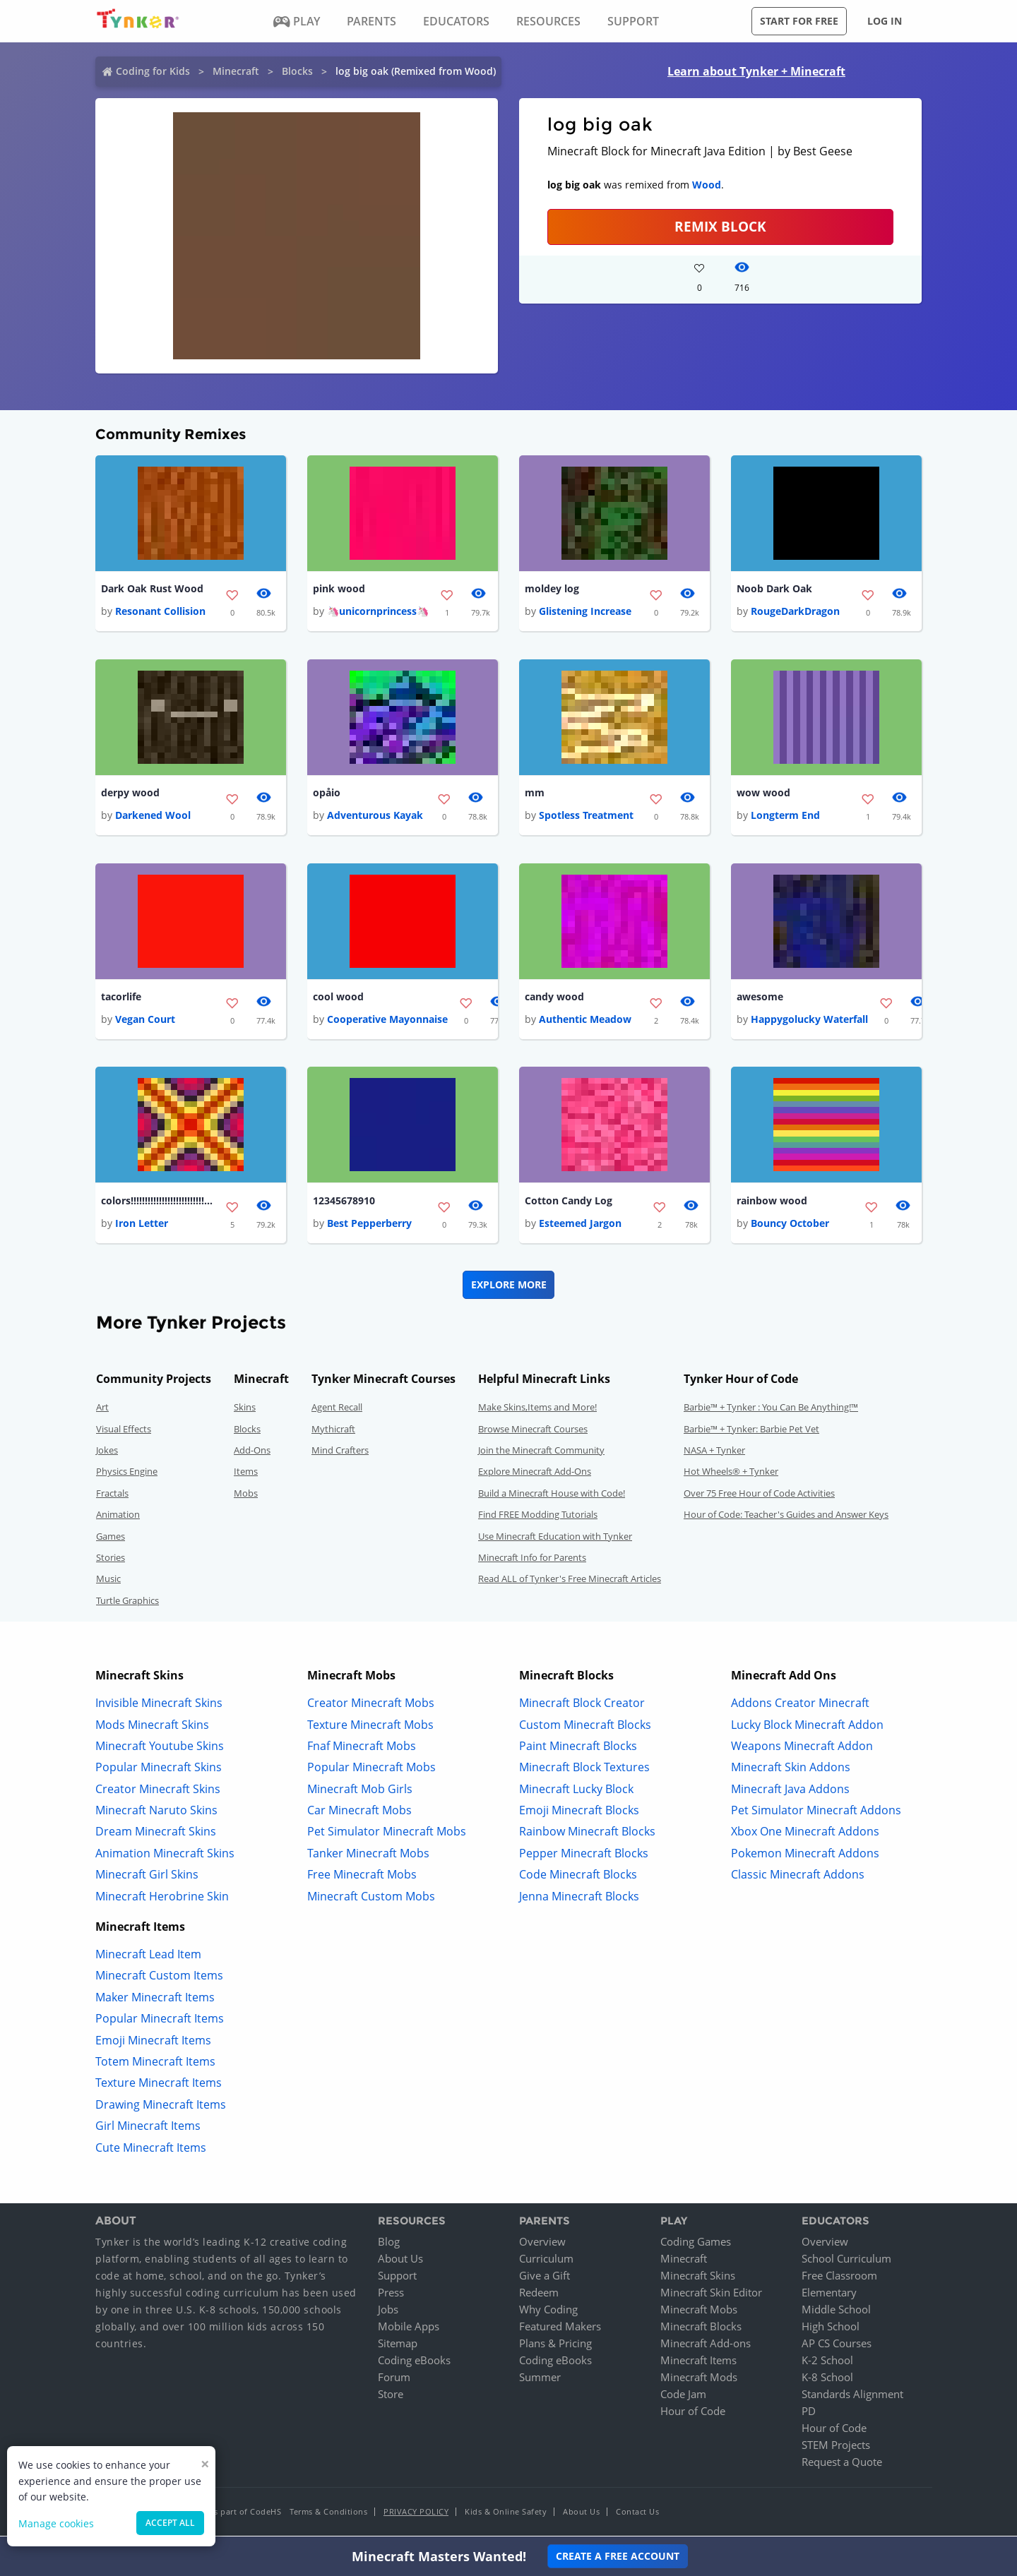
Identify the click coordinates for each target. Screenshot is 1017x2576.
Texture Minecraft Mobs (370, 1727)
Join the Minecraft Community (541, 1452)
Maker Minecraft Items (155, 1999)
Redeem (539, 2295)
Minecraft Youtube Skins (159, 1748)
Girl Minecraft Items (148, 2128)
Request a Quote (842, 2464)
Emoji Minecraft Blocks (579, 1813)
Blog (389, 2244)
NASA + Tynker (714, 1452)
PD (809, 2414)
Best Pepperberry (369, 1226)
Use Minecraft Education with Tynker (555, 1538)
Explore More (509, 1287)
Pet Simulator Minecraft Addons (816, 1813)
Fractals (112, 1495)
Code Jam (683, 2397)
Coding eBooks (414, 2363)
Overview (542, 2244)
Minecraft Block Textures (584, 1770)
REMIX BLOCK (720, 226)
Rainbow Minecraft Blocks (587, 1834)
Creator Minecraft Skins (157, 1791)
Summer (540, 2380)
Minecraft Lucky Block (576, 1791)
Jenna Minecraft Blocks (579, 1898)
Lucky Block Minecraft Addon (807, 1727)
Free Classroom (839, 2278)
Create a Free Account (617, 2556)
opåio (326, 794)
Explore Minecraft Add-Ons (534, 1474)
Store (390, 2397)
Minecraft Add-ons (705, 2346)
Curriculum (546, 2261)
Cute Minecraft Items (150, 2149)
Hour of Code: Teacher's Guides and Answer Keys (786, 1517)
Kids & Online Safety (506, 2514)
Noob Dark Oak (774, 589)
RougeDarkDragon (795, 611)
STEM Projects (836, 2447)
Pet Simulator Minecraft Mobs (386, 1834)
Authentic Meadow (585, 1021)
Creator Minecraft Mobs (370, 1705)
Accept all (170, 2523)
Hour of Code (692, 2414)
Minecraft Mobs (698, 2312)
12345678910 (344, 1202)
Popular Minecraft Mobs (371, 1770)
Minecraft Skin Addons (790, 1770)
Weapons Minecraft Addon (802, 1748)
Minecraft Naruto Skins (156, 1813)
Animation (118, 1517)
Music (108, 1581)
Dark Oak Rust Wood (152, 589)
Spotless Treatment (586, 816)
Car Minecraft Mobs (359, 1813)
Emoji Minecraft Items (153, 2042)
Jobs (388, 2312)
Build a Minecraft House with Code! (551, 1495)
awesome (760, 998)
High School (831, 2329)
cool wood (338, 998)
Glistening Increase (585, 611)
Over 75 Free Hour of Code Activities (759, 1495)
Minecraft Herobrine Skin (162, 1898)
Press (391, 2295)
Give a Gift (544, 2278)
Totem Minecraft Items (155, 2064)
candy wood (554, 998)
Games (110, 1538)
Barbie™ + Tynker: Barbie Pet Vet (751, 1431)
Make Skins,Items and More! (537, 1409)
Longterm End (785, 816)
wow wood (763, 794)
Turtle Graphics (127, 1602)
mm (535, 794)
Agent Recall (336, 1409)
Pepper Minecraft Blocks (583, 1855)
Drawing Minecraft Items (160, 2106)
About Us (400, 2261)
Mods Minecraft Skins (152, 1727)
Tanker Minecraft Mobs (368, 1855)
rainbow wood (772, 1202)
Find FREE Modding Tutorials (537, 1517)
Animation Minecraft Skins (164, 1855)
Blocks (297, 71)
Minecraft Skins (697, 2278)
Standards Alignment (852, 2397)
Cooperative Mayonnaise (387, 1021)
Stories (110, 1560)
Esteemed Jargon (580, 1226)
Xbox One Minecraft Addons (805, 1834)
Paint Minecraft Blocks (578, 1748)
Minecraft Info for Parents (532, 1560)
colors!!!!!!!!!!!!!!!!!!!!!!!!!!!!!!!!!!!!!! (157, 1202)
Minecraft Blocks (701, 2329)
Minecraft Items (698, 2363)
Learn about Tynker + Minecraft (756, 71)
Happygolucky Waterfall (809, 1021)
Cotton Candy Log (568, 1202)
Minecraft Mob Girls (359, 1791)
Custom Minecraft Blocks (585, 1727)
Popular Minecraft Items (159, 2021)
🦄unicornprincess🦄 (378, 611)
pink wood (339, 589)
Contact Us (637, 2514)
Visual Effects (123, 1431)
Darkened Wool (153, 816)
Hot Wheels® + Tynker (731, 1474)
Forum (394, 2380)
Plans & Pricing (555, 2346)
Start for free (799, 21)
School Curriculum (846, 2261)
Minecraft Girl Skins (146, 1877)
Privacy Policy (415, 2514)
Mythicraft (333, 1431)
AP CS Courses (837, 2346)
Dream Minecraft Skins (155, 1834)
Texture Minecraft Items (158, 2085)
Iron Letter (141, 1226)
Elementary (829, 2295)
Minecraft (236, 71)
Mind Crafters (340, 1452)
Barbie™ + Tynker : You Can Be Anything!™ (771, 1409)
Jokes (107, 1452)
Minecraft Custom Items (159, 1978)
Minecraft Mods (698, 2380)
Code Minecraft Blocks (578, 1877)
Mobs (246, 1495)
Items (246, 1474)
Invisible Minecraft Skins (158, 1705)
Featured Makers (560, 2329)
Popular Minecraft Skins (158, 1770)
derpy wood (130, 794)
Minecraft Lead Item (148, 1957)
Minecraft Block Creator (582, 1705)
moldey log (552, 589)
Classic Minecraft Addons (797, 1877)
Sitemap (397, 2346)
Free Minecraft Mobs (362, 1877)
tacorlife (121, 998)
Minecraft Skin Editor (711, 2295)
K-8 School (827, 2380)
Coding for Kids (153, 71)
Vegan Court (145, 1021)
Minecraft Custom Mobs (371, 1898)
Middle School (836, 2312)
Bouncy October (790, 1226)
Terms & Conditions (328, 2514)
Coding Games (695, 2244)
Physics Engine (126, 1474)
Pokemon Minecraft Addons (805, 1855)
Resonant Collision (160, 611)
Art (102, 1409)
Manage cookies (56, 2523)
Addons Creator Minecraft (800, 1705)
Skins (245, 1409)
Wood (706, 184)
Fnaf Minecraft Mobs (361, 1748)
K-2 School (827, 2363)
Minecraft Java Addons (790, 1791)
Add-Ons (252, 1452)
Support (397, 2278)
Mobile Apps (408, 2329)
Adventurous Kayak (375, 816)
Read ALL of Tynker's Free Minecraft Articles (569, 1581)
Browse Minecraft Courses (533, 1431)
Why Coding (548, 2312)
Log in (884, 21)
